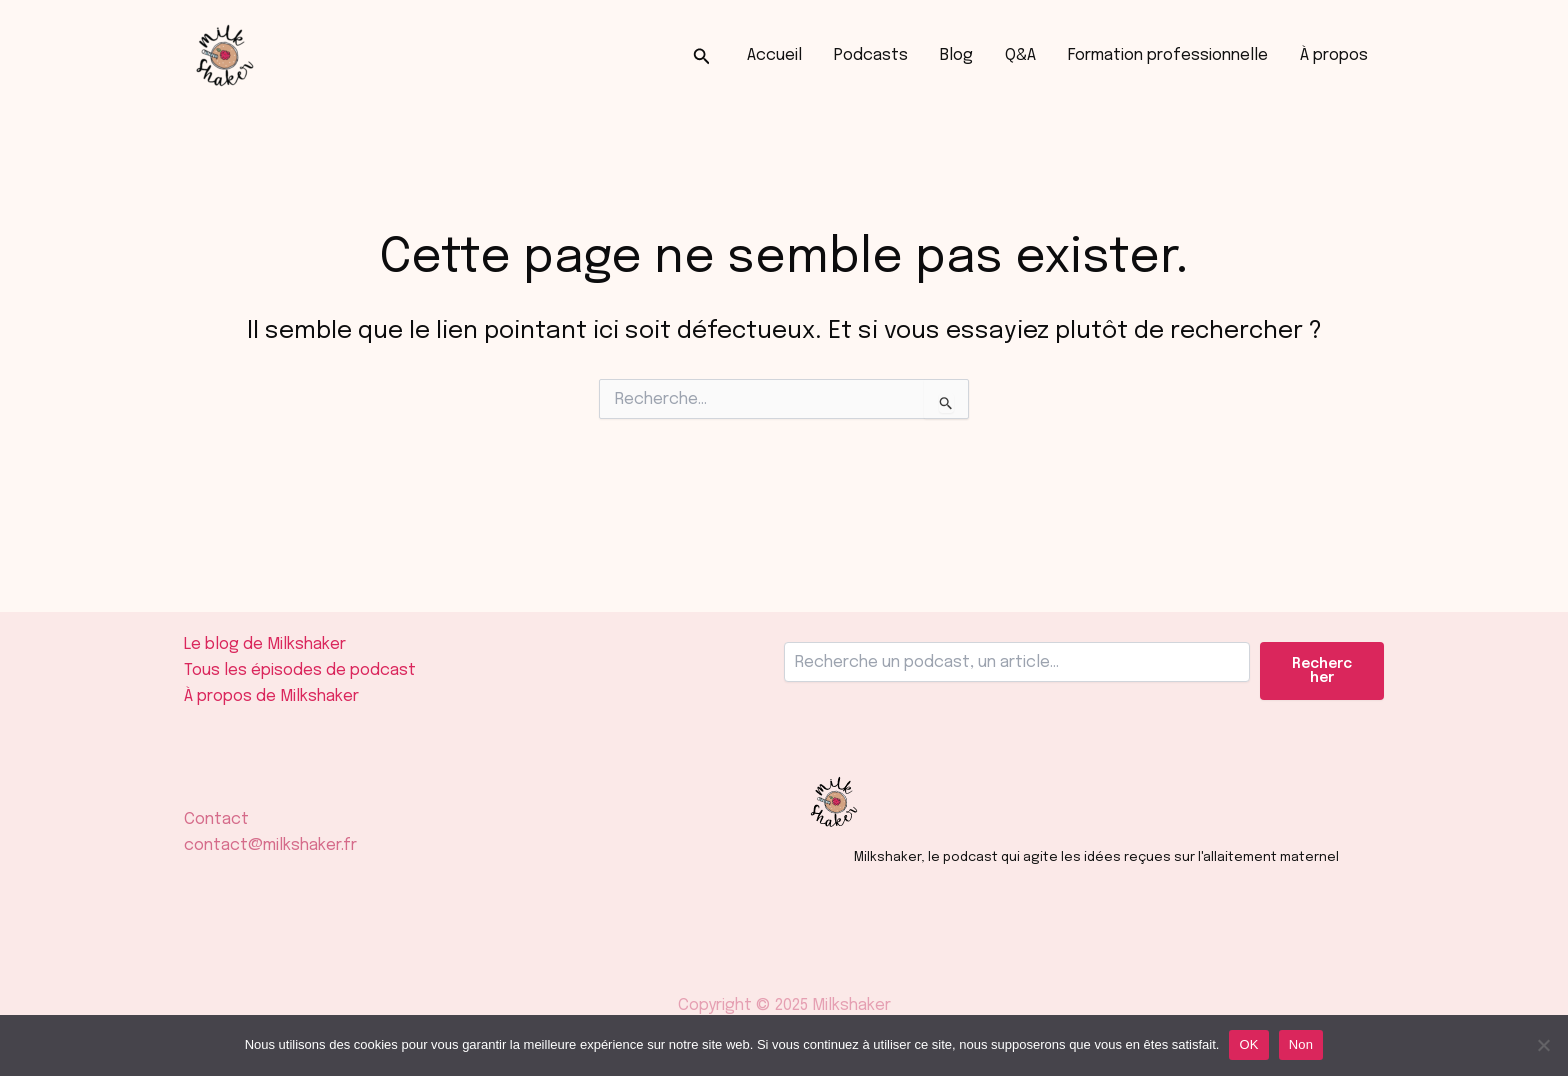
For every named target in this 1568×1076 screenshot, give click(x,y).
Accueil (774, 55)
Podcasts (871, 55)
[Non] (1543, 1045)
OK (1248, 1044)
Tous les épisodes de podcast (300, 670)
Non (1301, 1044)
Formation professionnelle (1168, 55)
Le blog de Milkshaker (265, 644)
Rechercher (1322, 671)
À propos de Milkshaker (271, 696)
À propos (1334, 55)
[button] (702, 56)
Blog (956, 55)
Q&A (1020, 55)
